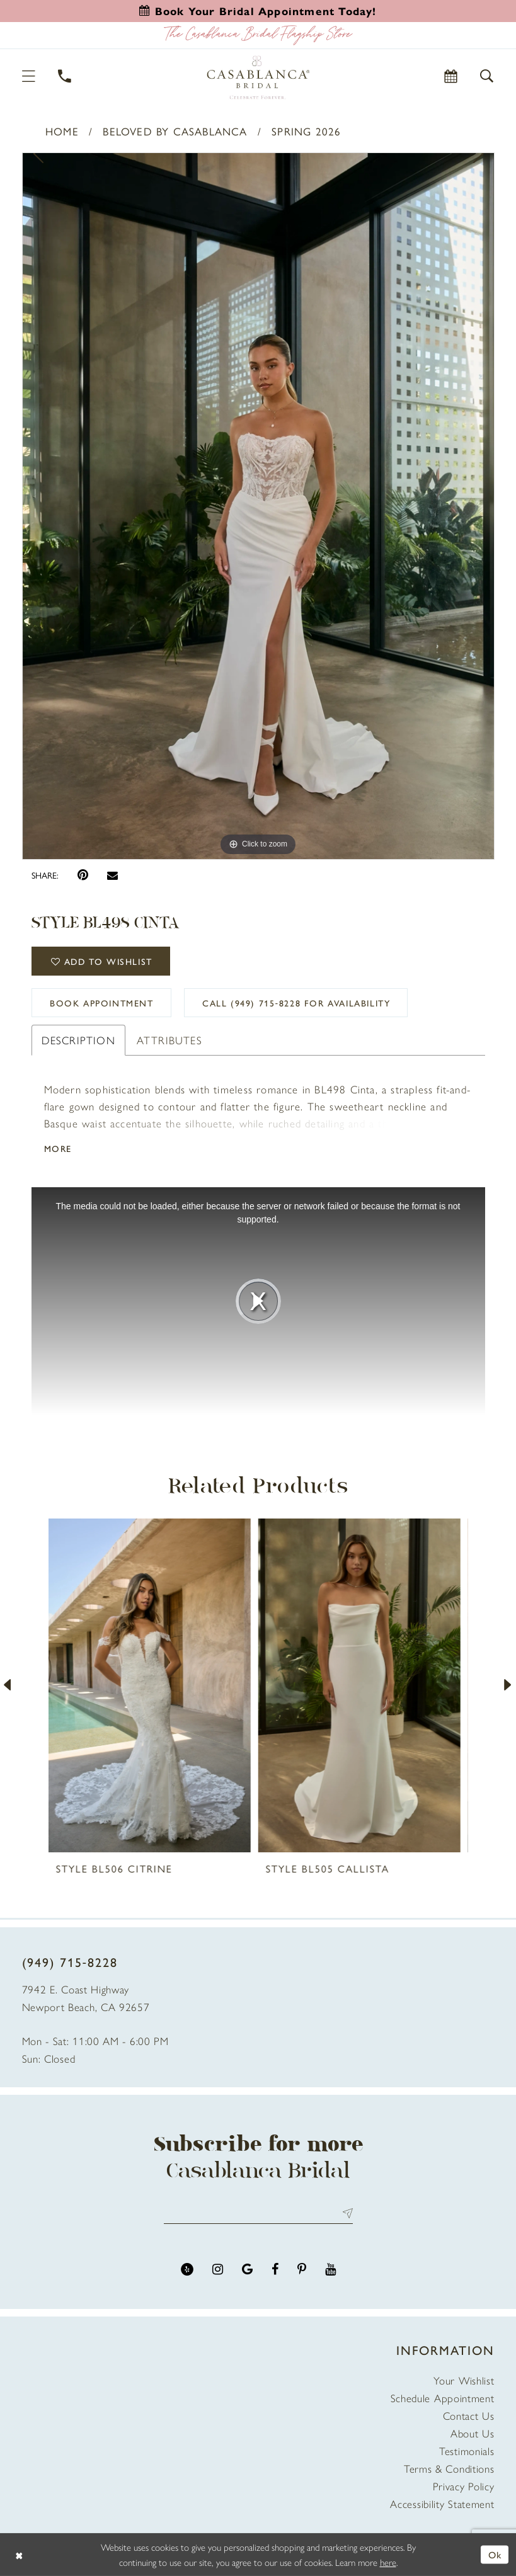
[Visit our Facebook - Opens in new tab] (275, 2269)
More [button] (58, 1148)
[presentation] (153, 1686)
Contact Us (469, 2415)
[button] (29, 76)
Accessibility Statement (442, 2503)
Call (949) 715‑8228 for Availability (296, 1002)
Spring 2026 (306, 131)
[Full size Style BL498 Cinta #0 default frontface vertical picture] (258, 506)
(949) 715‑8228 (70, 1961)
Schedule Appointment (443, 2397)
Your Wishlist (463, 2380)
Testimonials (466, 2450)
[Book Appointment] (451, 76)
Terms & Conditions (449, 2468)
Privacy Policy (464, 2485)
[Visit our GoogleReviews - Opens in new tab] (247, 2269)
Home (62, 131)
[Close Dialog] (19, 2555)
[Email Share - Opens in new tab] (112, 875)
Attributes (169, 1039)
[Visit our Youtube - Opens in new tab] (330, 2269)
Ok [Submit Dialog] (495, 2554)
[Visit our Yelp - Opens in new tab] (187, 2269)
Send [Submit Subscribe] (345, 2213)
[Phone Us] (65, 76)
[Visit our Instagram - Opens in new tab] (217, 2269)
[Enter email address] (258, 2213)
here (388, 2561)
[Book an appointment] (257, 10)
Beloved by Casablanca (175, 131)
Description (78, 1039)
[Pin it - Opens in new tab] (82, 875)
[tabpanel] (258, 506)
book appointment (102, 1002)
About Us (472, 2433)
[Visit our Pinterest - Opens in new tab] (301, 2269)
